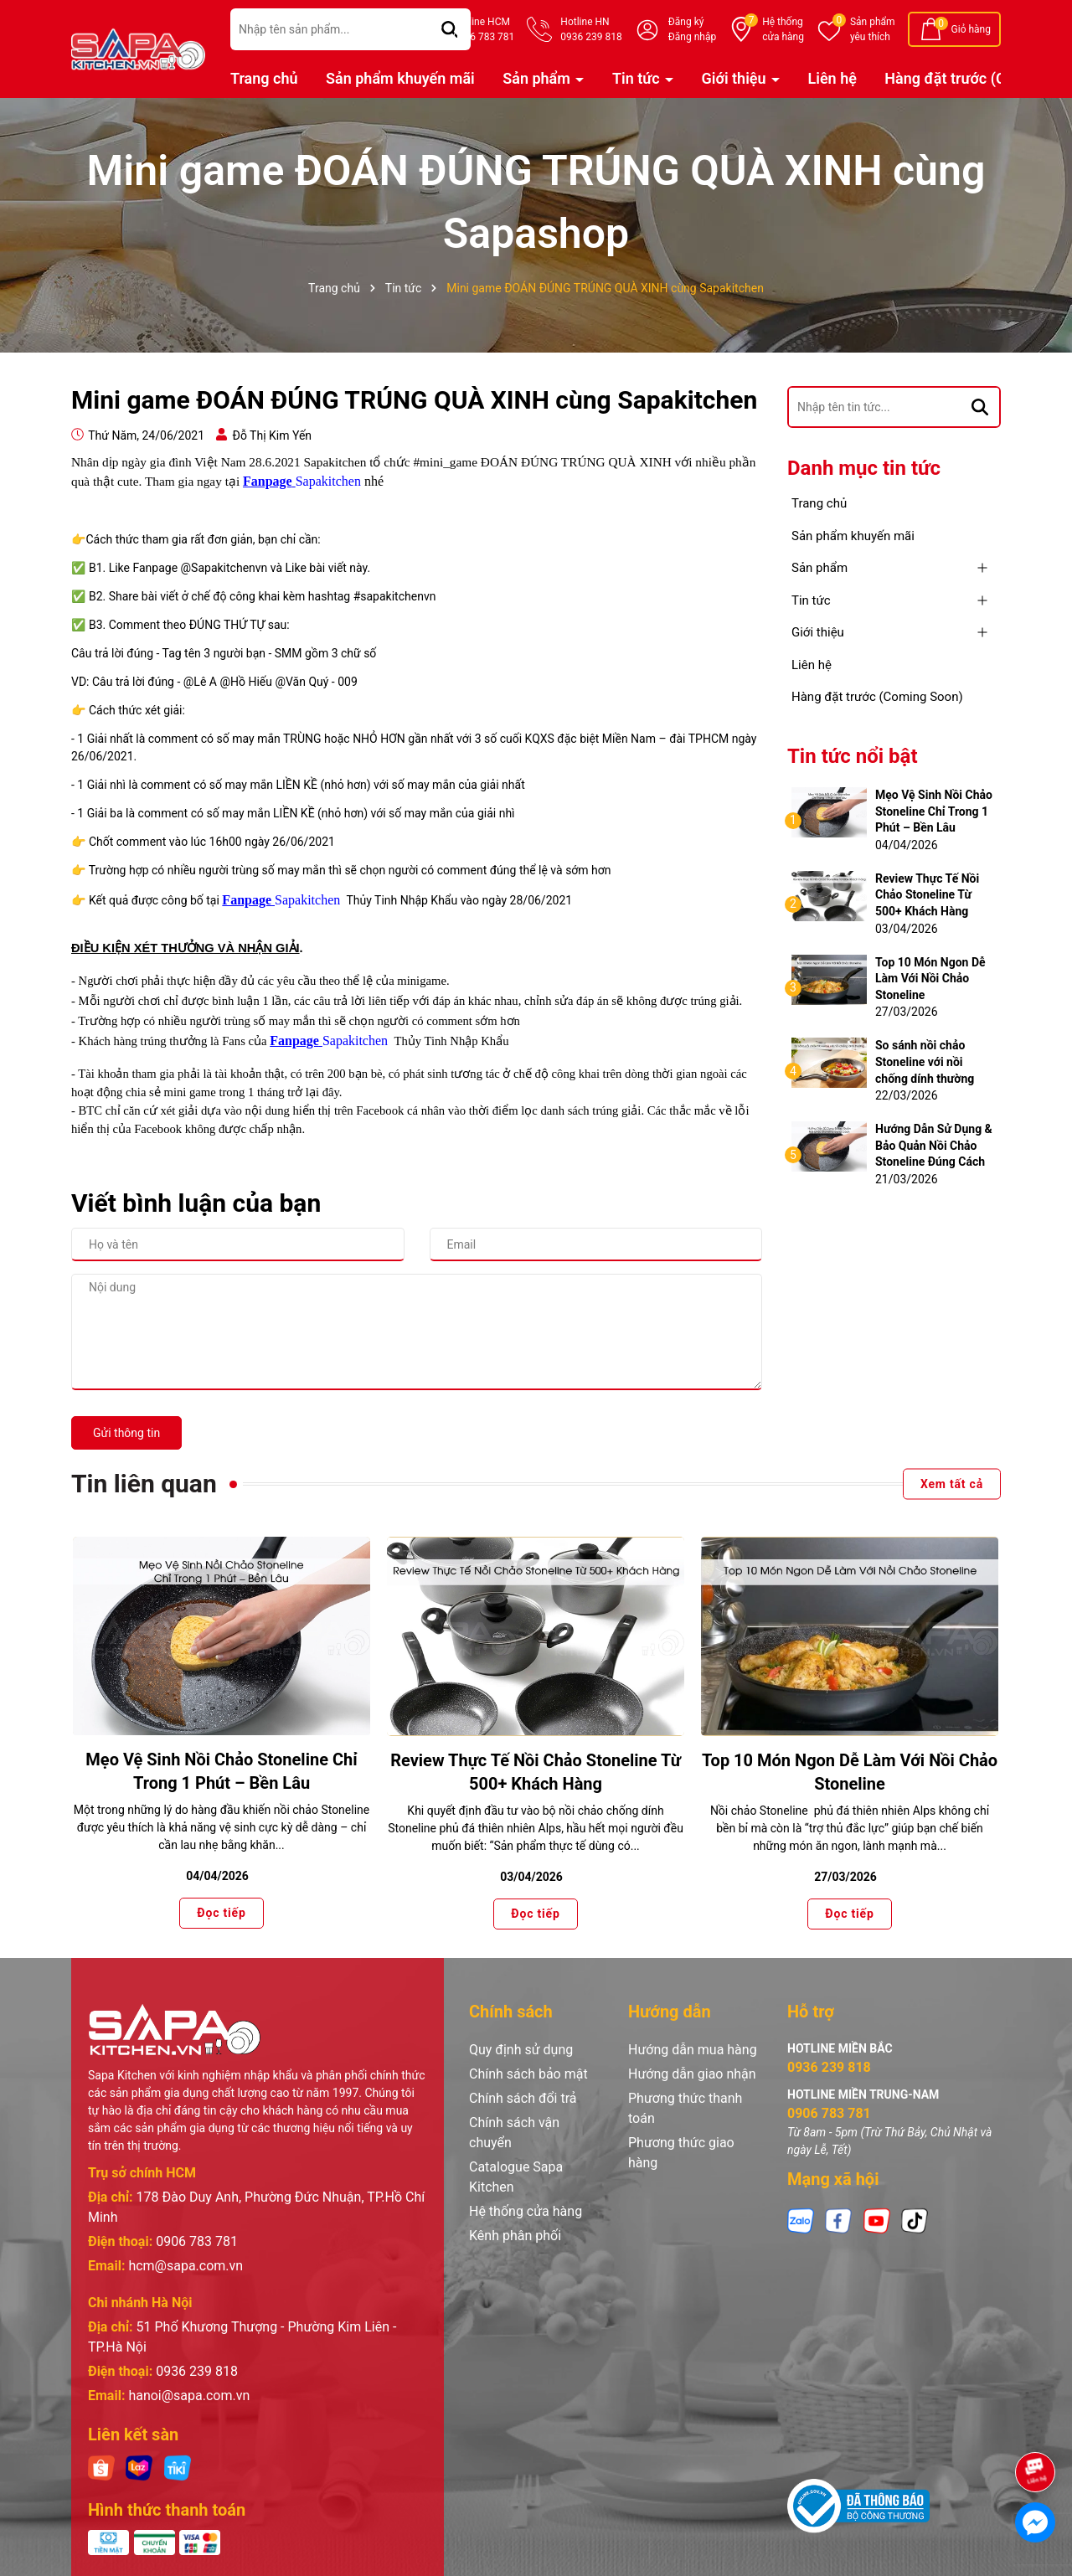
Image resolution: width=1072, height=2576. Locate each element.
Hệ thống (783, 30)
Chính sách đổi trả (523, 2098)
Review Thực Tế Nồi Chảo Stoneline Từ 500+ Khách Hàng (927, 895)
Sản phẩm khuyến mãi (400, 78)
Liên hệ (832, 78)
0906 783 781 (197, 2241)
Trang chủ (264, 78)
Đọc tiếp (221, 1913)
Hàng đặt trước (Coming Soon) (877, 696)
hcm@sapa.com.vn (185, 2266)
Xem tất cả (951, 1484)
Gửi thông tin (126, 1433)
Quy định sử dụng (521, 2050)
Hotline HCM (483, 30)
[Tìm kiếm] (980, 407)
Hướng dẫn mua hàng (692, 2050)
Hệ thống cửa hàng (525, 2211)
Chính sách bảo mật (528, 2074)
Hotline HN (590, 30)
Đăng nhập (692, 37)
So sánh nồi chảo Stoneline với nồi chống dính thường (924, 1061)
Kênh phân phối (515, 2236)
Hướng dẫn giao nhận (692, 2074)
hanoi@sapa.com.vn (189, 2395)
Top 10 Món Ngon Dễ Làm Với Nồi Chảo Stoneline (930, 979)
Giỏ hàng (971, 29)
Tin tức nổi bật (852, 756)
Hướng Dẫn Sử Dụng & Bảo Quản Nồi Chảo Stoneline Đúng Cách (933, 1145)
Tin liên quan (144, 1483)
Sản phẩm (872, 30)
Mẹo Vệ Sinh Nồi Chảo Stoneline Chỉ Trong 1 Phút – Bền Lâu (933, 811)
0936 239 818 (197, 2371)
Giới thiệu (736, 78)
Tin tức (637, 78)
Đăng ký (686, 22)
